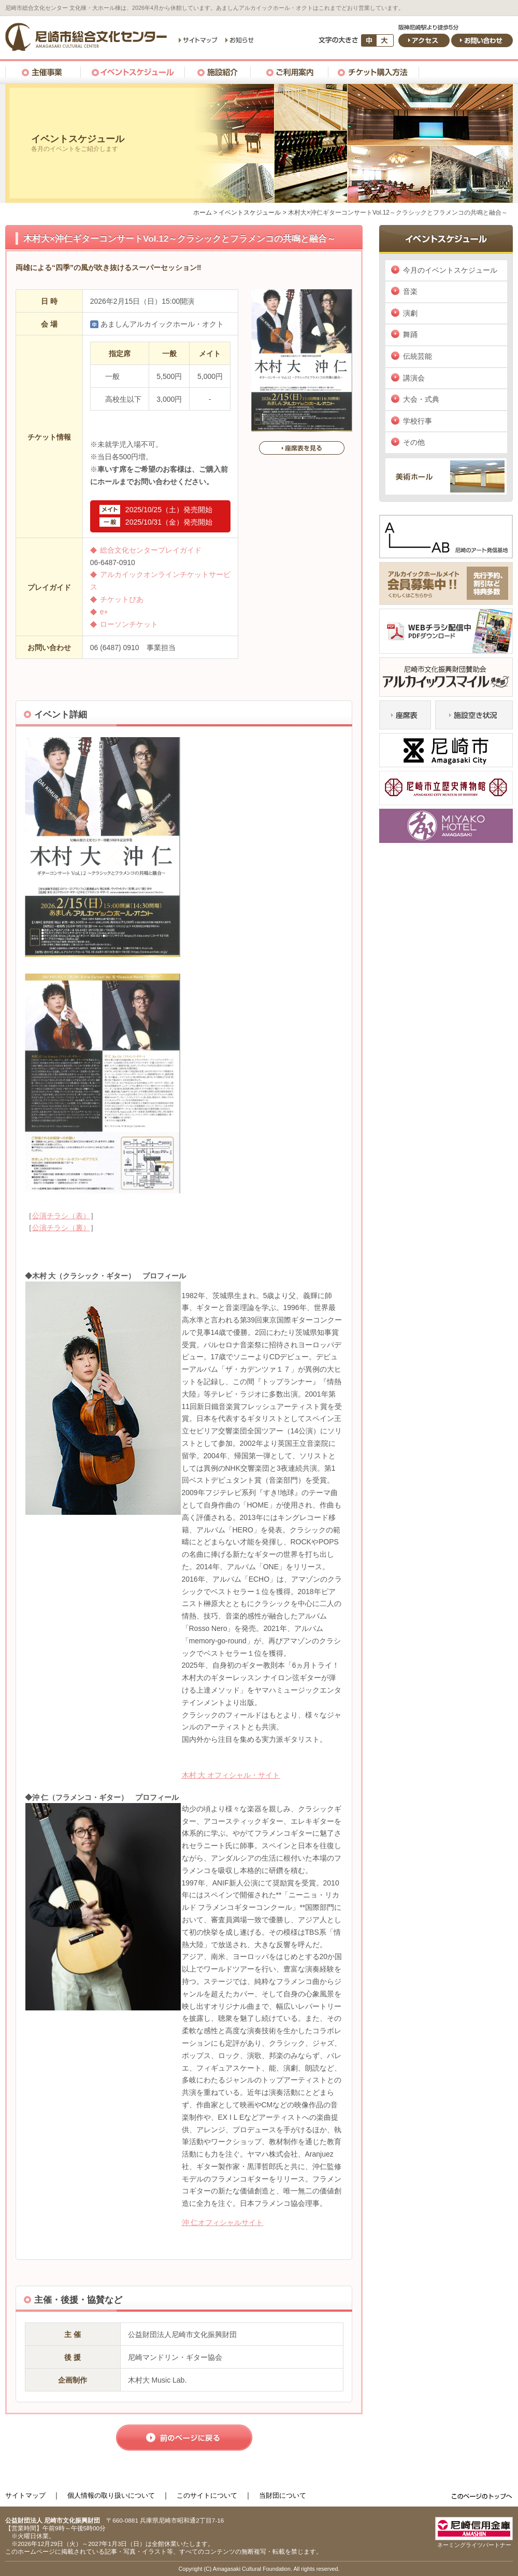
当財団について (282, 2495)
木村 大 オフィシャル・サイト (231, 1775)
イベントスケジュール (250, 212)
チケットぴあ (121, 599)
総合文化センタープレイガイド (151, 550)
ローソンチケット (129, 624)
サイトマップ (25, 2495)
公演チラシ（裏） (61, 1227)
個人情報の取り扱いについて (111, 2495)
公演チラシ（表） (61, 1216)
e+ (104, 612)
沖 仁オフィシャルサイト (223, 2222)
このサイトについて (207, 2495)
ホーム (202, 212)
